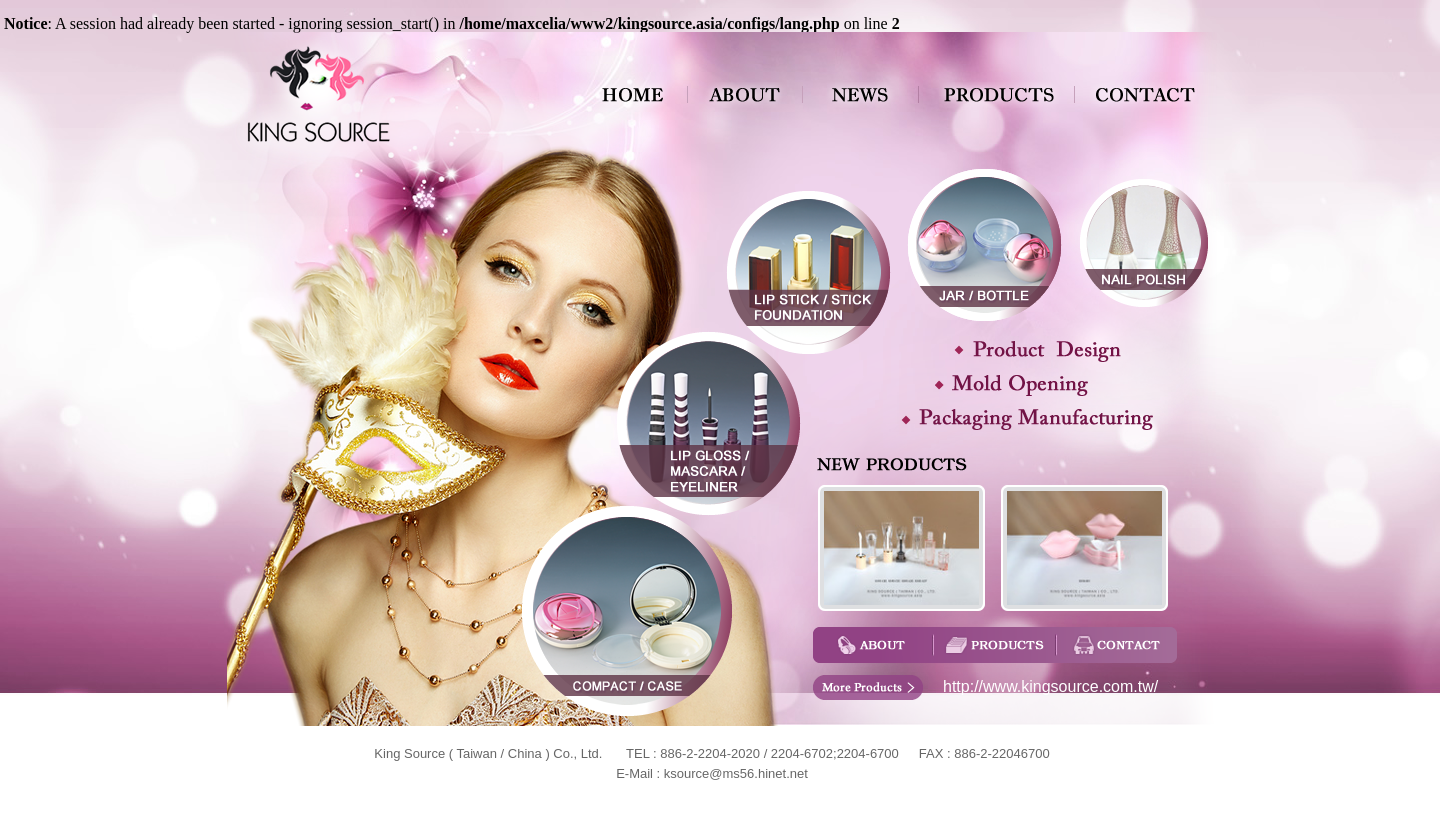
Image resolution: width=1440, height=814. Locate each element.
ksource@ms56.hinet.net (736, 773)
